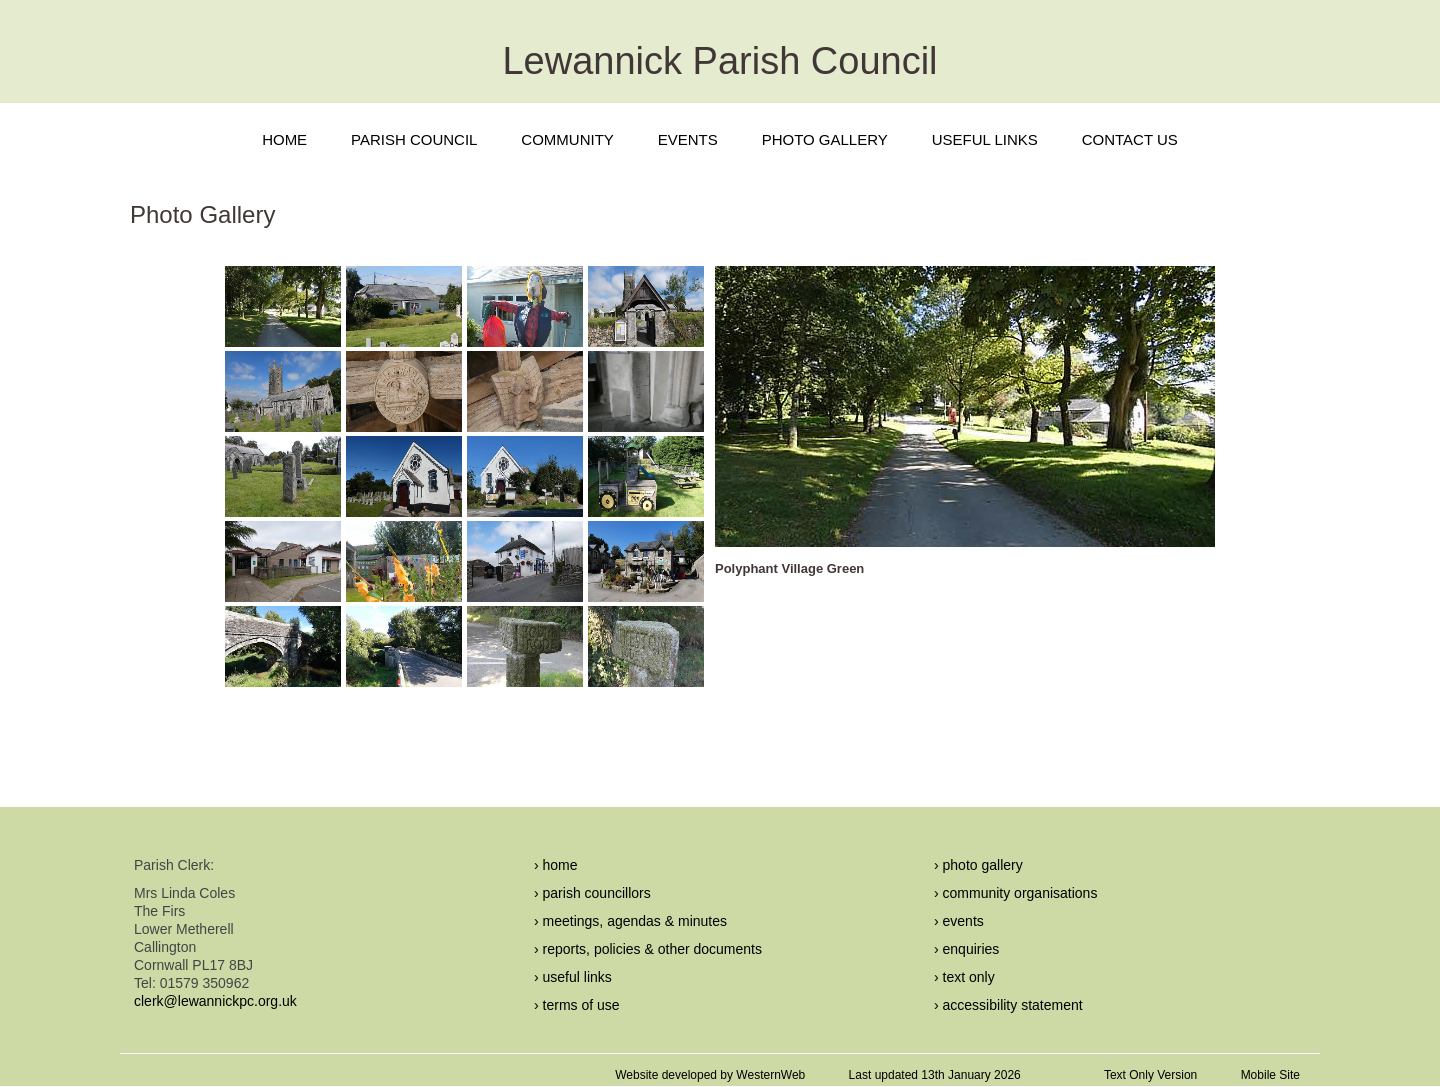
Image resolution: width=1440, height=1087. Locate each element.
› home (556, 865)
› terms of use (577, 1005)
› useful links (573, 977)
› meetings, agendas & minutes (630, 921)
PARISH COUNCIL (414, 139)
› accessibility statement (1008, 1005)
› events (959, 921)
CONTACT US (1130, 139)
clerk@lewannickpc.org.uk (215, 1001)
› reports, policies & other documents (648, 949)
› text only (964, 977)
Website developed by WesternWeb (710, 1075)
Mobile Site (1270, 1075)
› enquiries (966, 949)
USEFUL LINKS (985, 139)
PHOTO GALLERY (825, 139)
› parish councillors (592, 893)
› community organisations (1015, 893)
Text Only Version (1150, 1075)
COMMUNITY (567, 139)
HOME (284, 139)
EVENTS (688, 139)
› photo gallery (978, 865)
